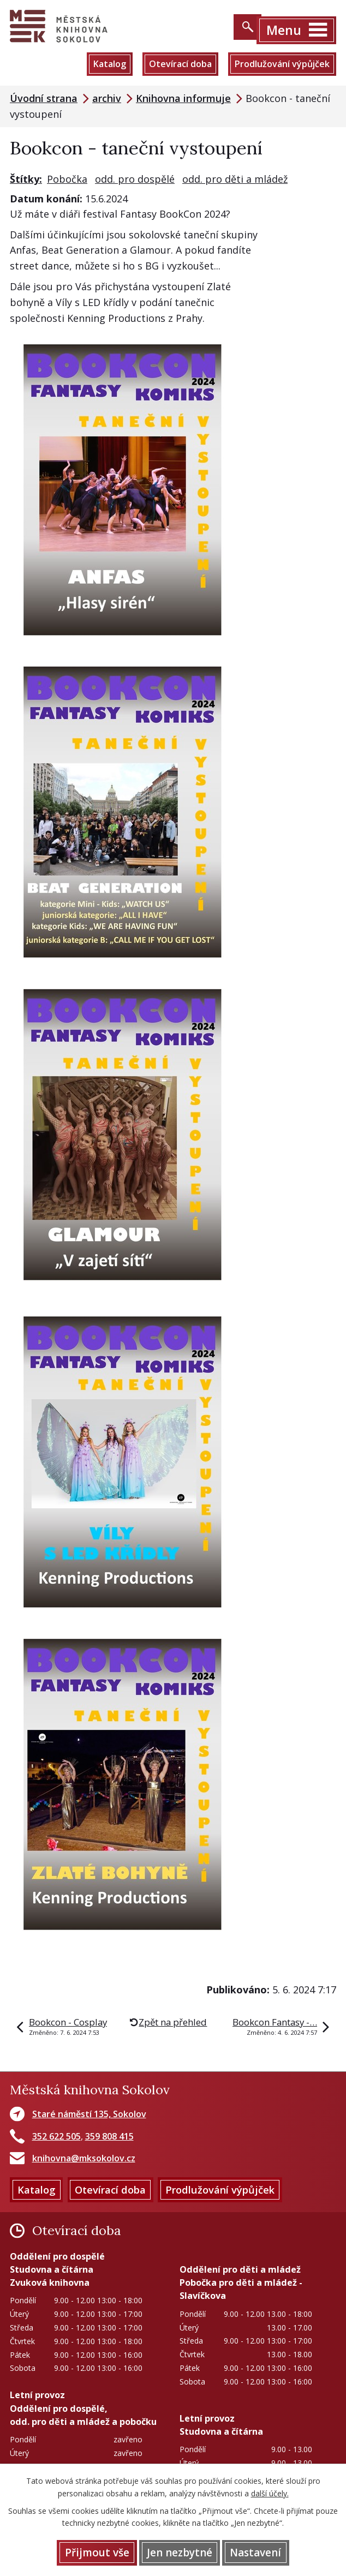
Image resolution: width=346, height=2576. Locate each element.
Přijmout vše (97, 2552)
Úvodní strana (43, 98)
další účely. (270, 2493)
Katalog (107, 64)
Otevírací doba (179, 64)
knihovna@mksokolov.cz (83, 2159)
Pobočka (67, 178)
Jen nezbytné (179, 2552)
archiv (106, 98)
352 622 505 (56, 2136)
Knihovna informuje (183, 98)
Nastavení (255, 2552)
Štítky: (26, 178)
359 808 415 (109, 2136)
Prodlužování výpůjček (282, 64)
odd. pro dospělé (135, 178)
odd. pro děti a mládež (235, 178)
